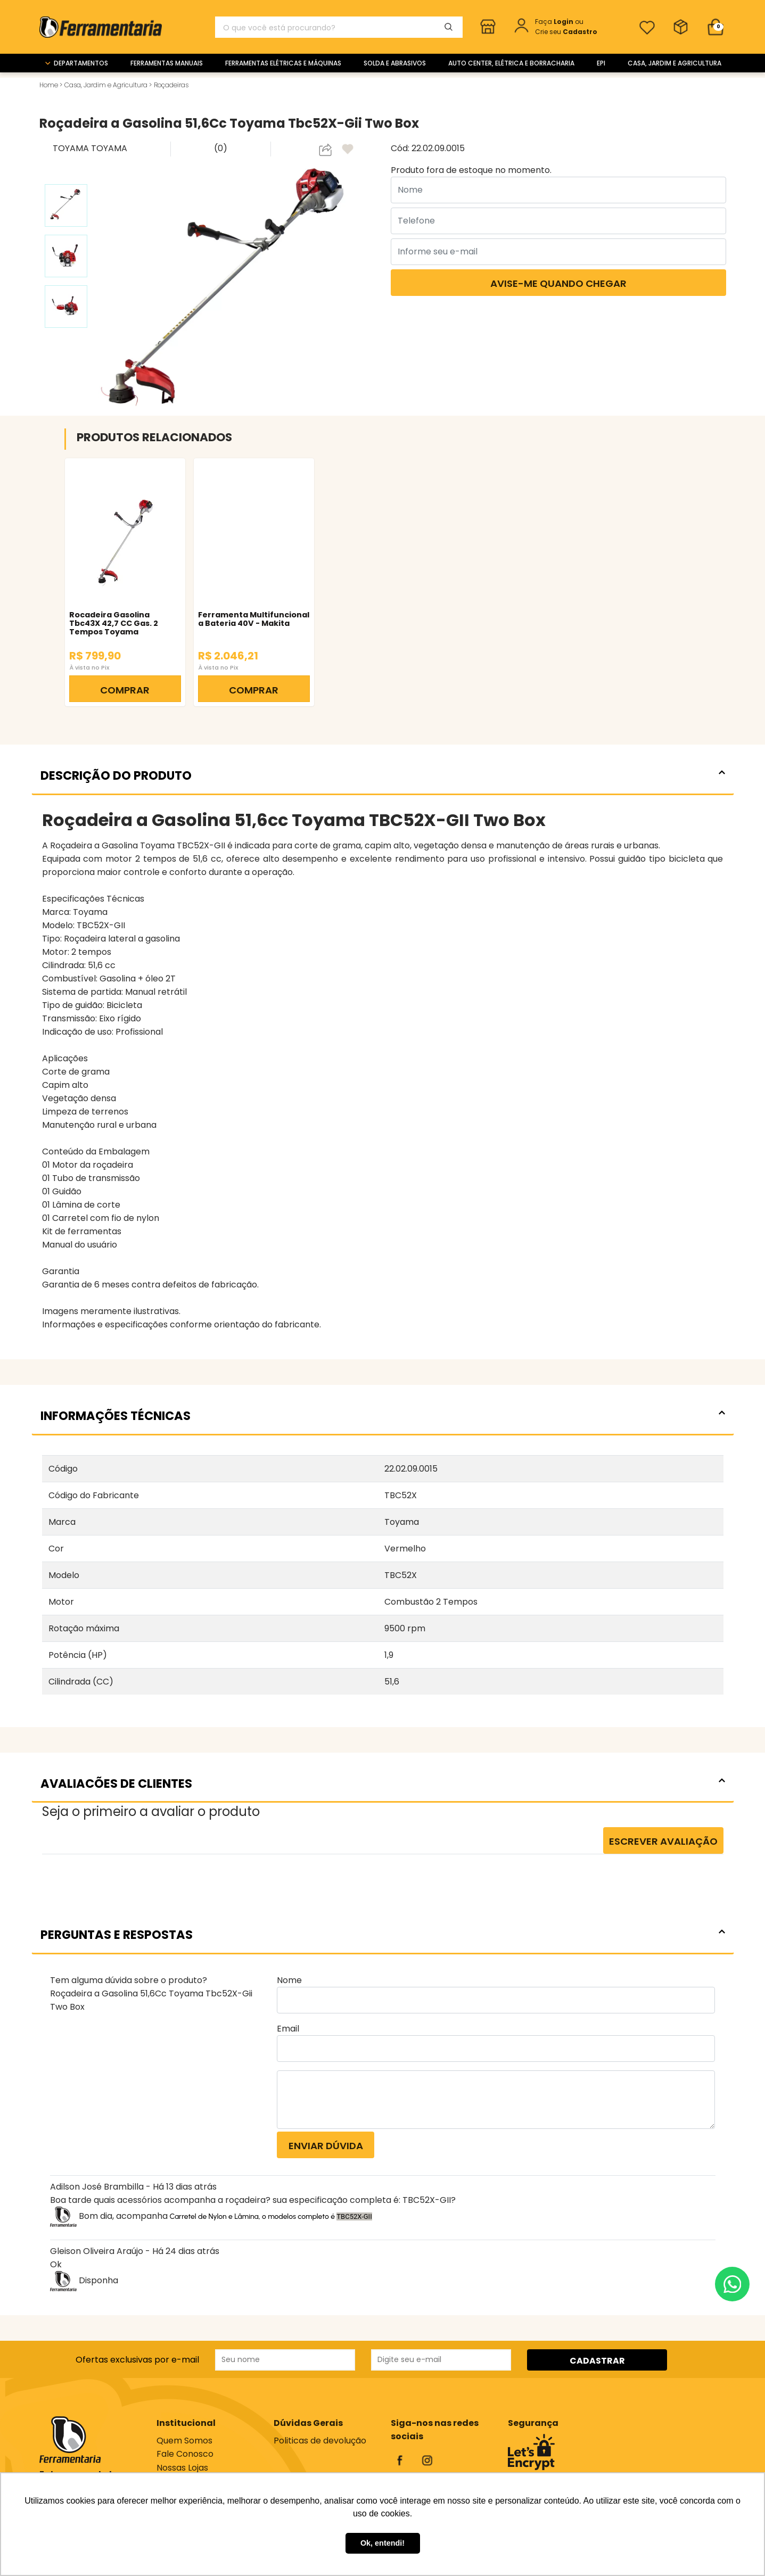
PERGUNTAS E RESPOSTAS (382, 1934)
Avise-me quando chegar (558, 283)
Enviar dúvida (326, 2145)
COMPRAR (125, 690)
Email (288, 2028)
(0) (220, 148)
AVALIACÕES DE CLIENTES (382, 1783)
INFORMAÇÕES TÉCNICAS (382, 1415)
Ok (56, 2264)
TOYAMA (72, 148)
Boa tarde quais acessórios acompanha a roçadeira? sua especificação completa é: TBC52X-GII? (253, 2200)
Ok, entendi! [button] (382, 2543)
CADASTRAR (597, 2361)
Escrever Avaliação (663, 1841)
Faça (555, 21)
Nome (289, 1980)
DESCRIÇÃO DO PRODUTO (382, 775)
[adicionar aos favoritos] (349, 150)
